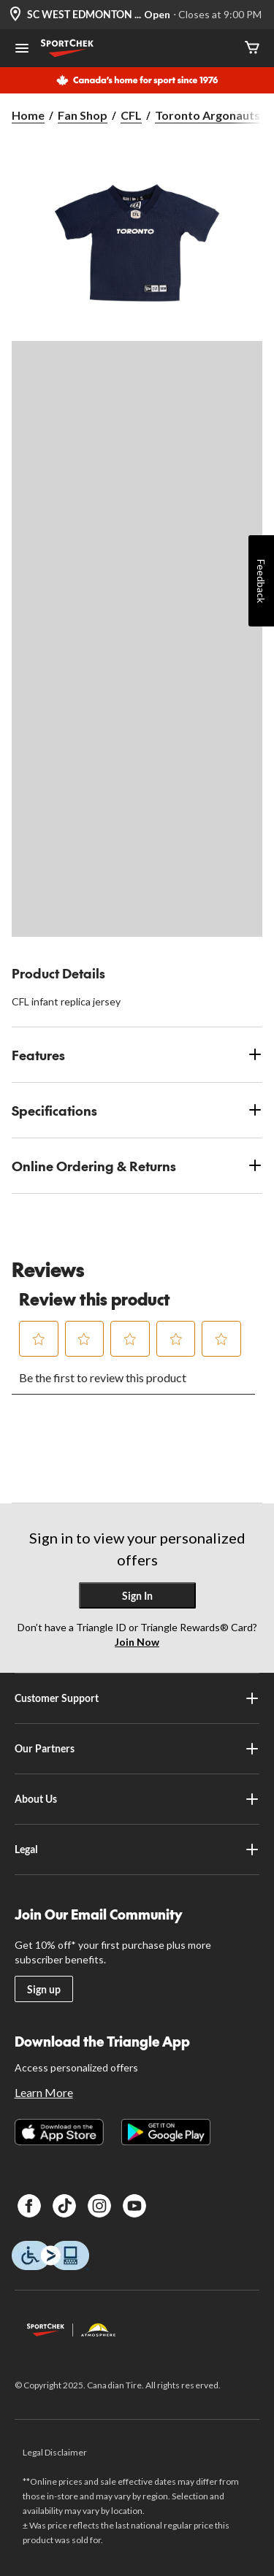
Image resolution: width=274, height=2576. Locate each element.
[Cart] (252, 48)
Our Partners (137, 1748)
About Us (137, 1799)
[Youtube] (134, 2205)
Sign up (44, 1989)
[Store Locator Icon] (15, 15)
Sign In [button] (137, 1596)
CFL (131, 115)
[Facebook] (29, 2205)
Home (28, 115)
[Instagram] (99, 2205)
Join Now (137, 1642)
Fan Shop (82, 115)
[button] (39, 1339)
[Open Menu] (22, 49)
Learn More (44, 2092)
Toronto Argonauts (207, 115)
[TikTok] (64, 2205)
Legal (137, 1849)
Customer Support (137, 1698)
